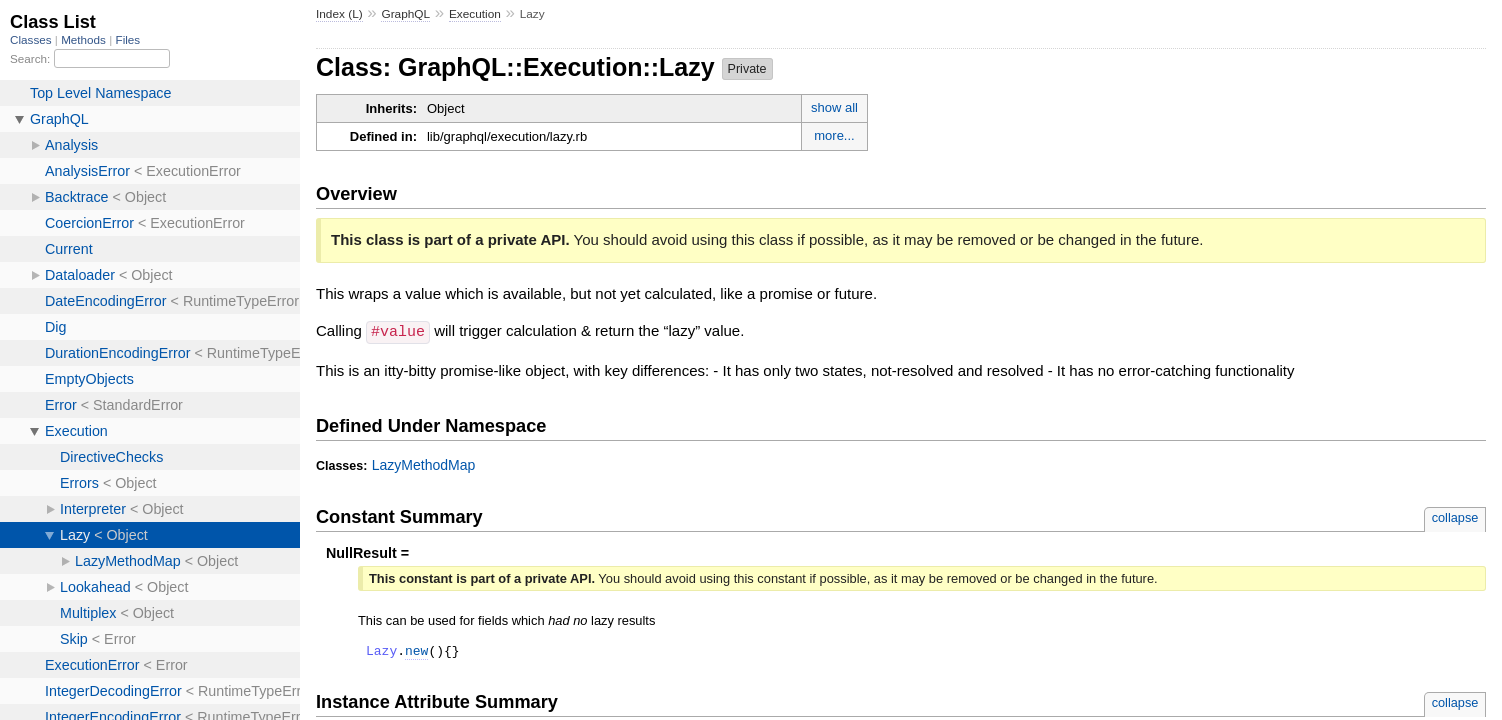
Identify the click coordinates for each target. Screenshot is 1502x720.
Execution (475, 14)
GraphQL (405, 14)
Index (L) (339, 14)
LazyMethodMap (424, 464)
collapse (1455, 516)
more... (834, 135)
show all (834, 107)
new (416, 652)
